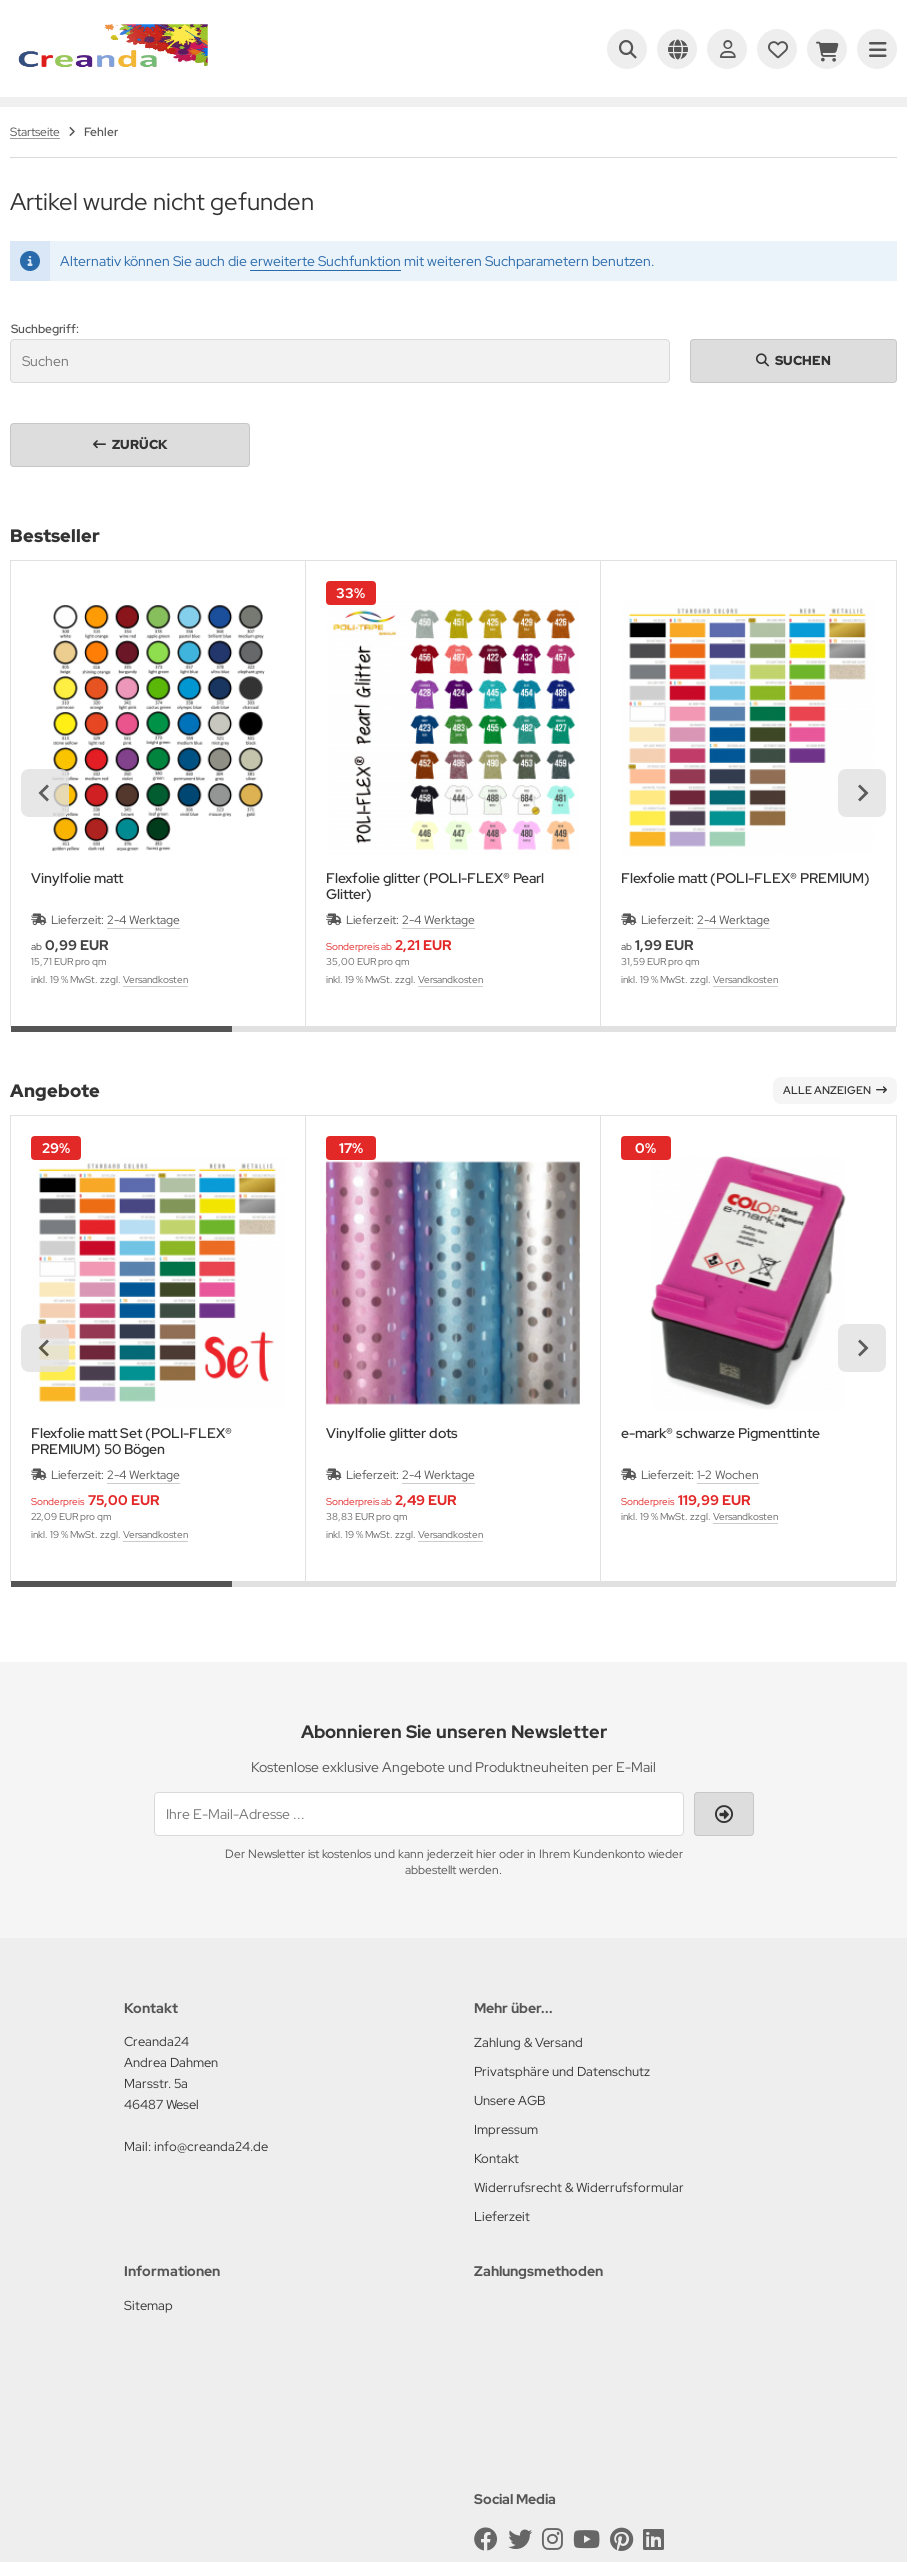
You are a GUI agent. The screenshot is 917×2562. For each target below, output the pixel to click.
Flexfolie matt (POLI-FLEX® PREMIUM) (745, 878)
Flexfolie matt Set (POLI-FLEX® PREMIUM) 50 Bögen (131, 1441)
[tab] (121, 1041)
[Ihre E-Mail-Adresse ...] (419, 1814)
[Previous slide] (45, 793)
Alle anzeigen (835, 1090)
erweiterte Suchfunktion (325, 261)
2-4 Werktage (143, 920)
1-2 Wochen (728, 1475)
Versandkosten (155, 979)
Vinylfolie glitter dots (392, 1433)
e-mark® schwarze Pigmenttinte (720, 1433)
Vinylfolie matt (77, 878)
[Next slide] (862, 793)
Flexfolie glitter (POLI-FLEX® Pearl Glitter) (435, 886)
